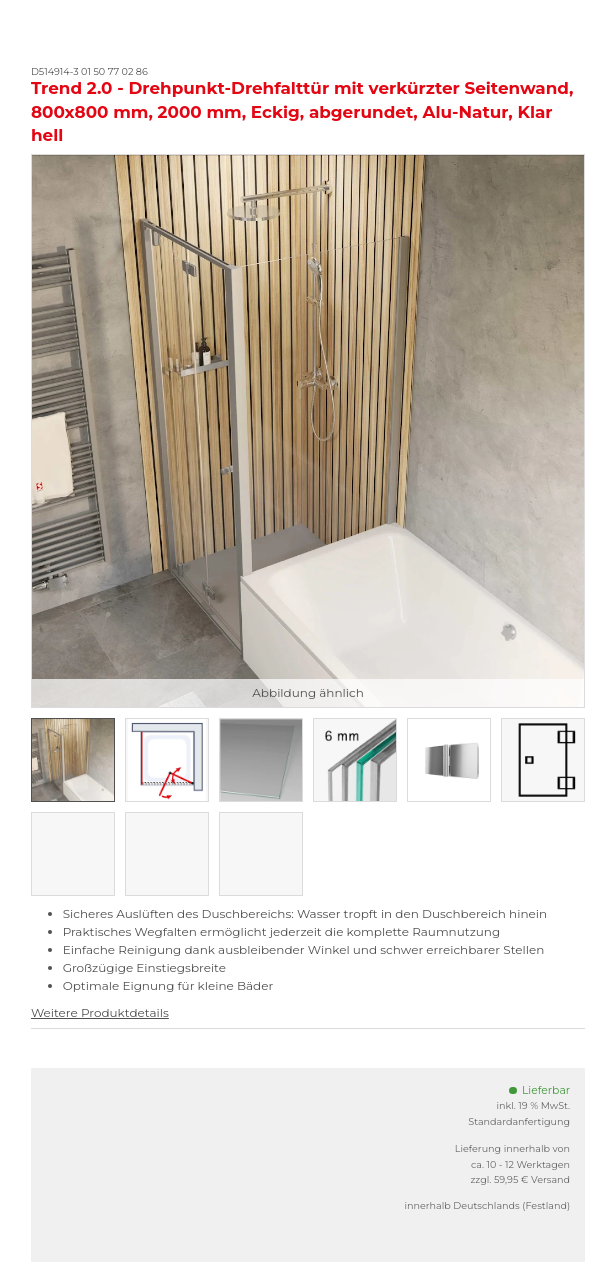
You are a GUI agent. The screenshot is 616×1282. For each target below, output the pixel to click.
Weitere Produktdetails (100, 1012)
